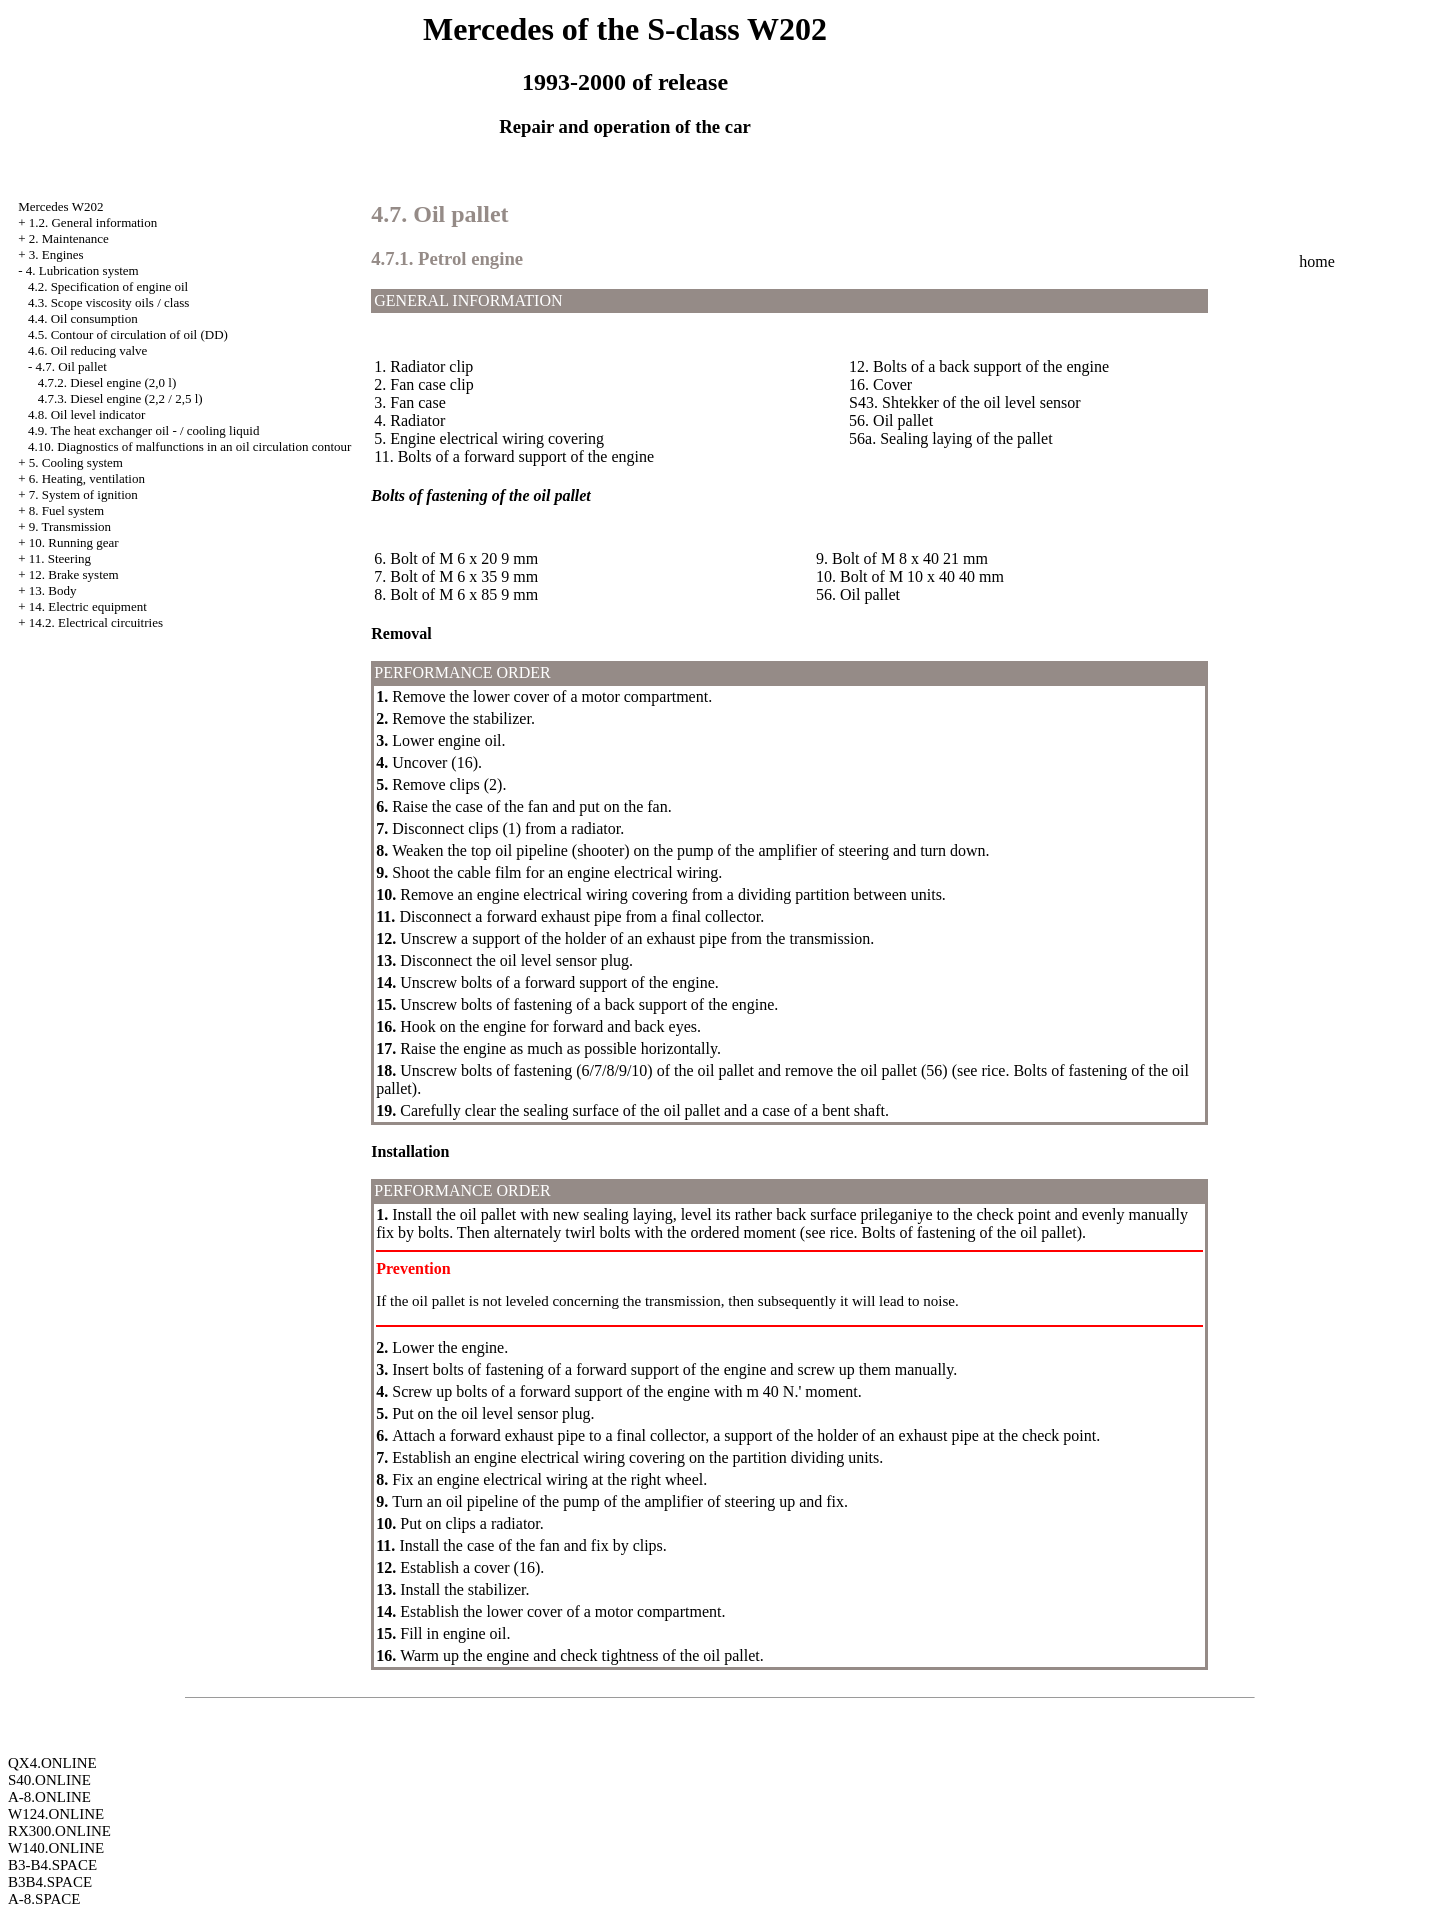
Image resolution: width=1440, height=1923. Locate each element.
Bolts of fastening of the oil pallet (969, 1232)
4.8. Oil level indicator (86, 414)
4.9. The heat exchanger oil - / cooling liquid (144, 430)
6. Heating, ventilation (87, 478)
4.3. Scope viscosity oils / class (108, 302)
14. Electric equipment (88, 606)
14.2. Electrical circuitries (96, 622)
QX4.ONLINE (52, 1763)
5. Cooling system (76, 462)
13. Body (53, 590)
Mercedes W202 (60, 206)
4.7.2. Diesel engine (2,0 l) (107, 382)
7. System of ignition (83, 494)
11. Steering (60, 558)
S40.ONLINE (49, 1780)
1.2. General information (93, 222)
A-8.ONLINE (49, 1797)
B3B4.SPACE (50, 1882)
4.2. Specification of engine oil (108, 286)
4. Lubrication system (82, 270)
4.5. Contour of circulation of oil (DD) (128, 334)
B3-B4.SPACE (52, 1865)
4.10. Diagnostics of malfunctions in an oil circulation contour (190, 446)
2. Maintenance (69, 238)
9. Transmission (70, 526)
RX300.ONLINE (59, 1831)
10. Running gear (74, 542)
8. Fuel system (66, 510)
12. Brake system (74, 574)
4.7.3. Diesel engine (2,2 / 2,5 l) (120, 398)
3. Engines (56, 254)
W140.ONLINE (56, 1848)
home (1317, 261)
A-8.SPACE (44, 1899)
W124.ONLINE (56, 1814)
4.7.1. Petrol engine (447, 258)
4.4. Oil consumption (83, 318)
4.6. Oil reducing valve (88, 350)
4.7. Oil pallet (71, 366)
